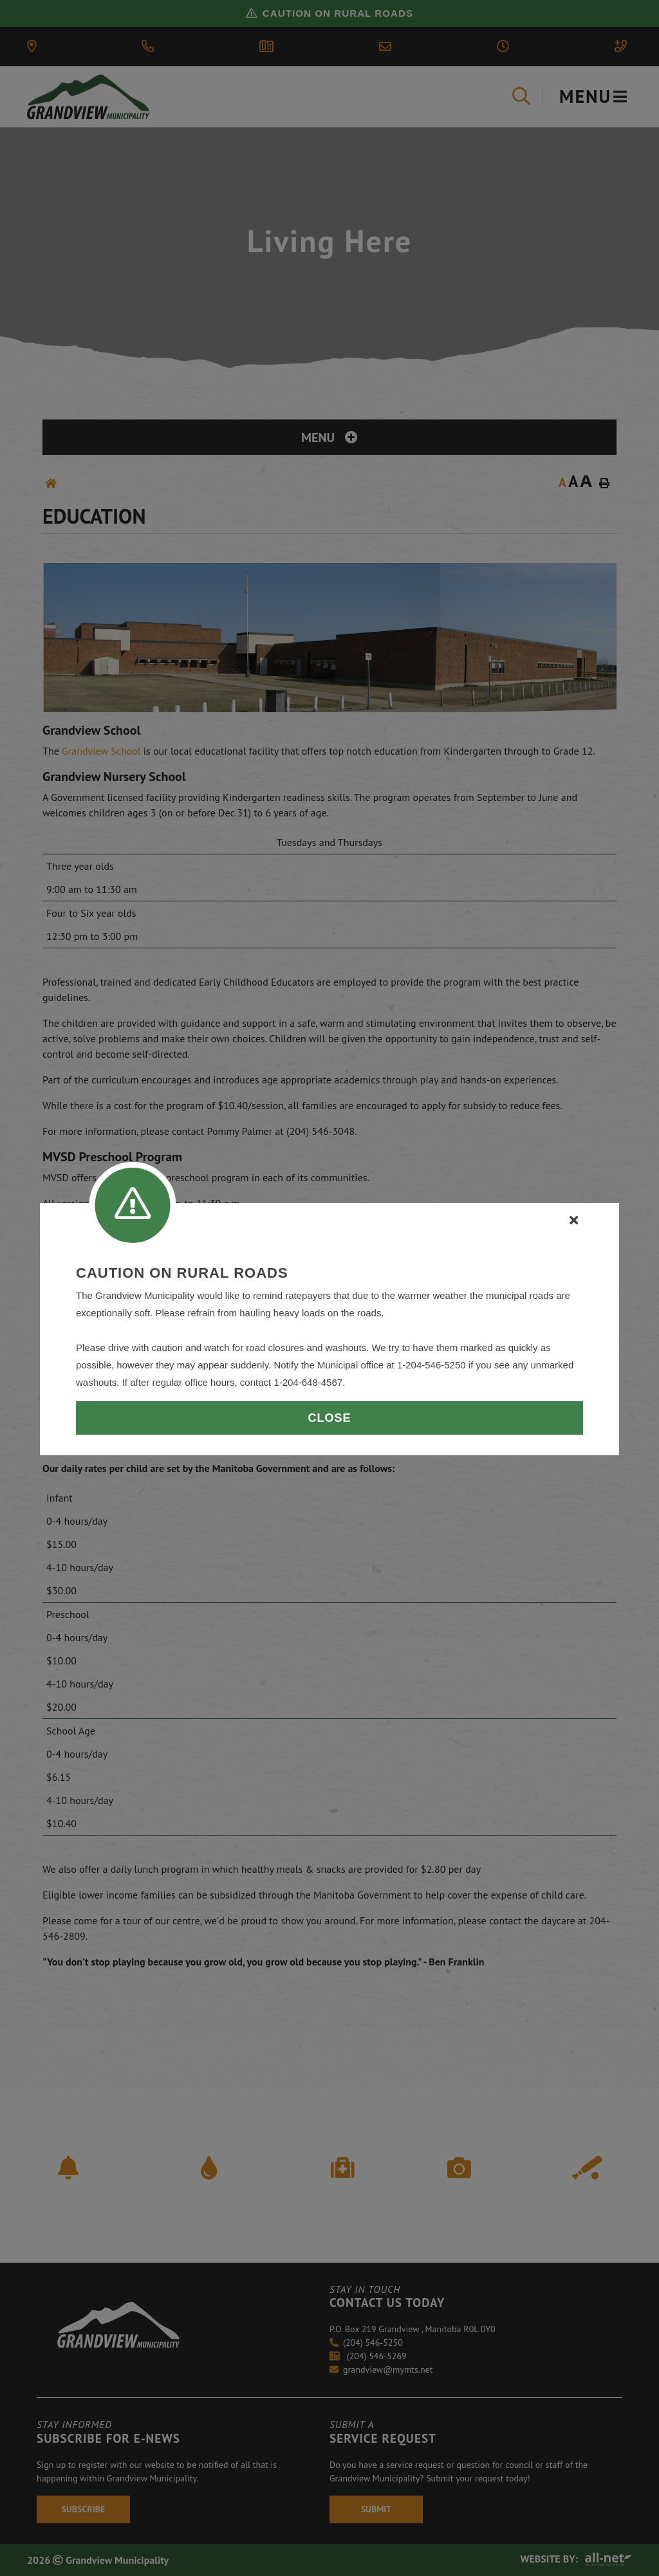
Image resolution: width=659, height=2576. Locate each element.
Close (329, 1418)
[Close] (573, 1220)
